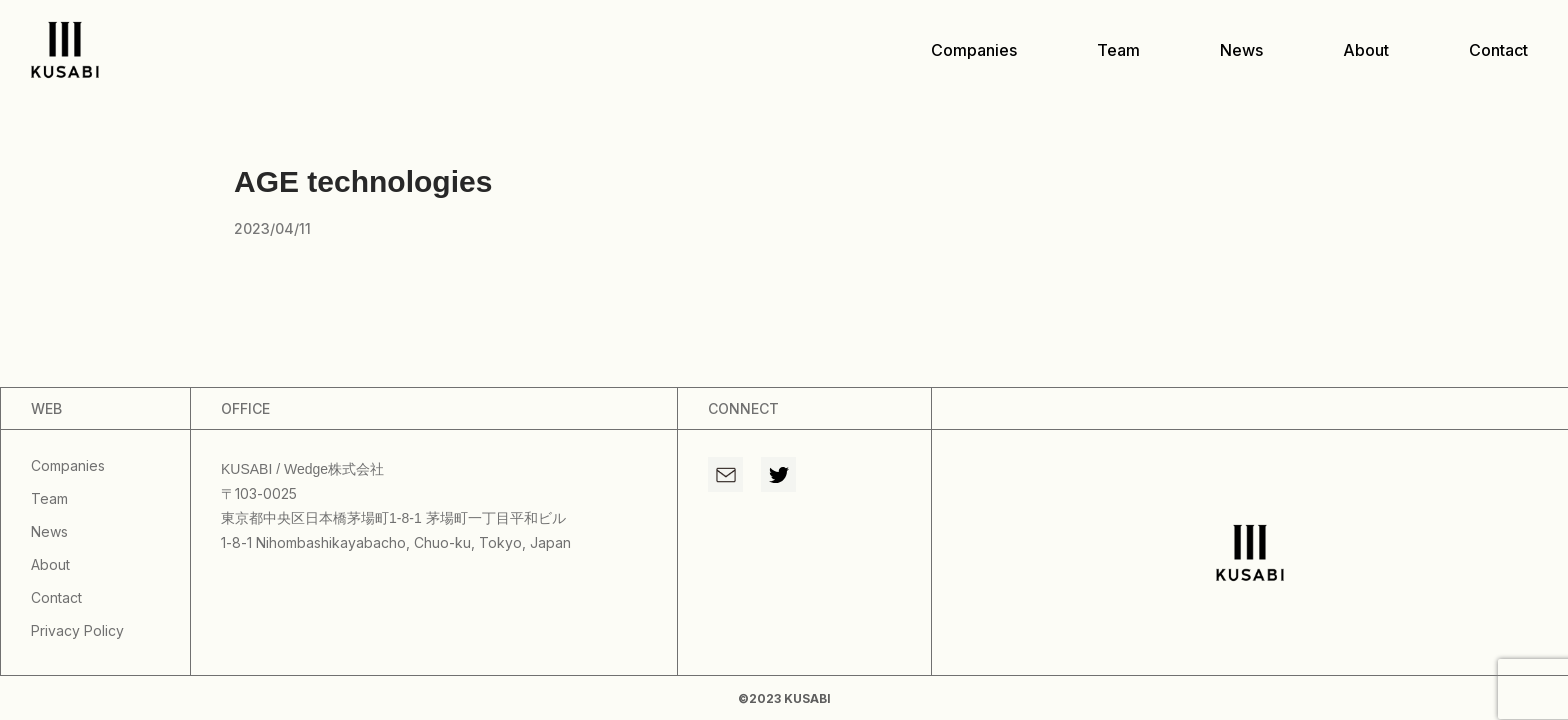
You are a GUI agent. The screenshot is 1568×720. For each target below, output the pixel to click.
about (1366, 50)
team (1118, 50)
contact (1498, 50)
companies (974, 50)
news (1241, 50)
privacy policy (77, 630)
